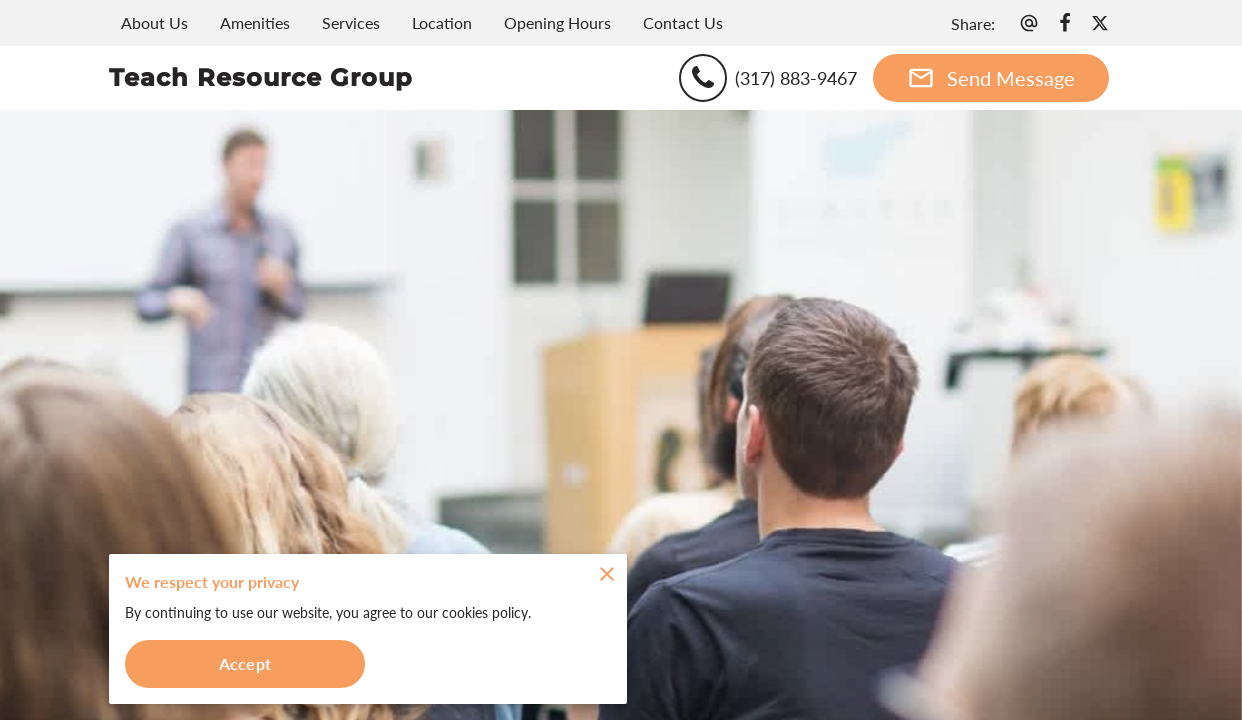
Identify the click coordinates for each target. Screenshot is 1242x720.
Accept (245, 663)
